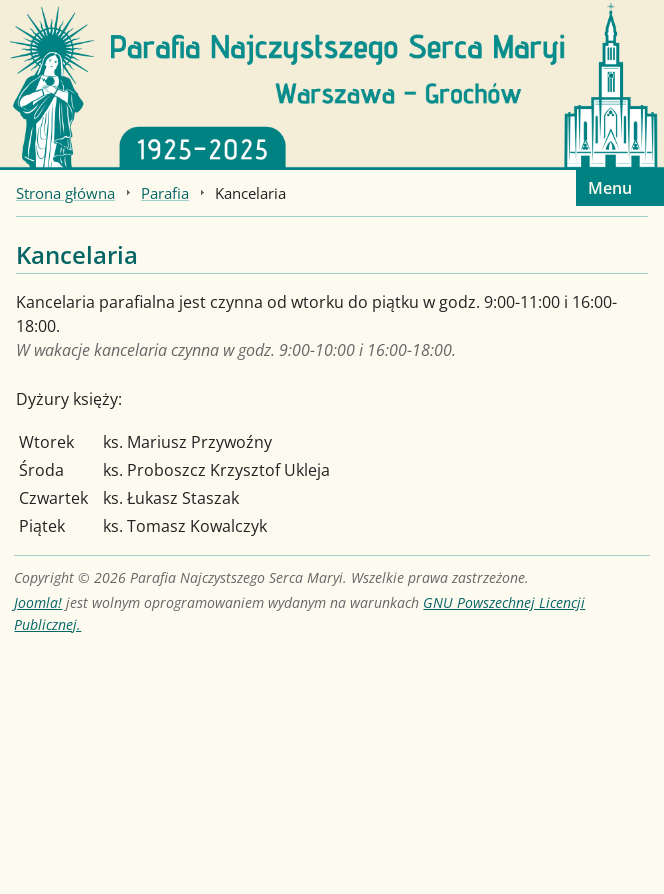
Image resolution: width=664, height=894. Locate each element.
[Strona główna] (332, 83)
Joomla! (38, 602)
